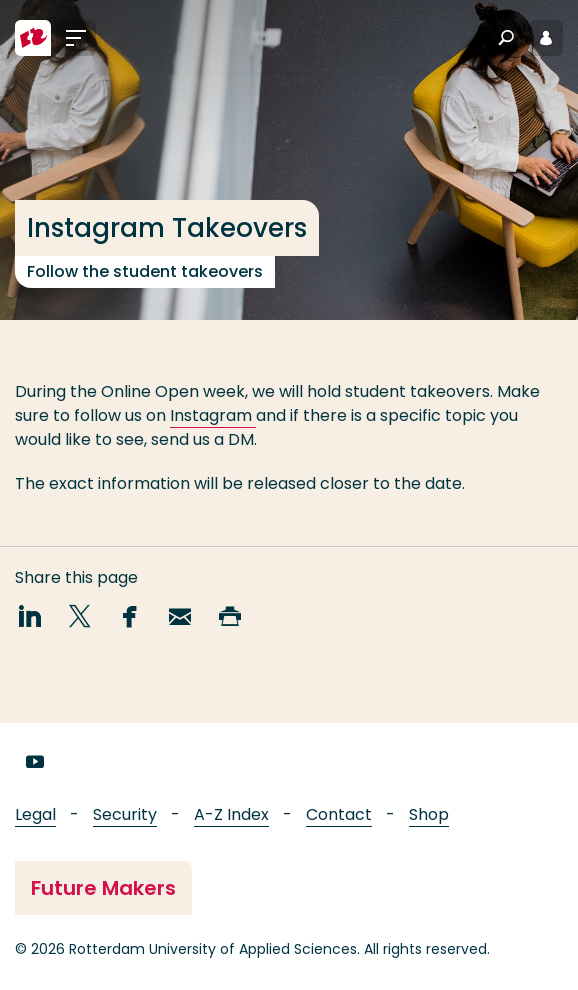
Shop (429, 814)
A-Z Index (231, 814)
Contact (339, 814)
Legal (35, 814)
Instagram (213, 415)
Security (125, 814)
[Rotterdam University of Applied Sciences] (33, 38)
